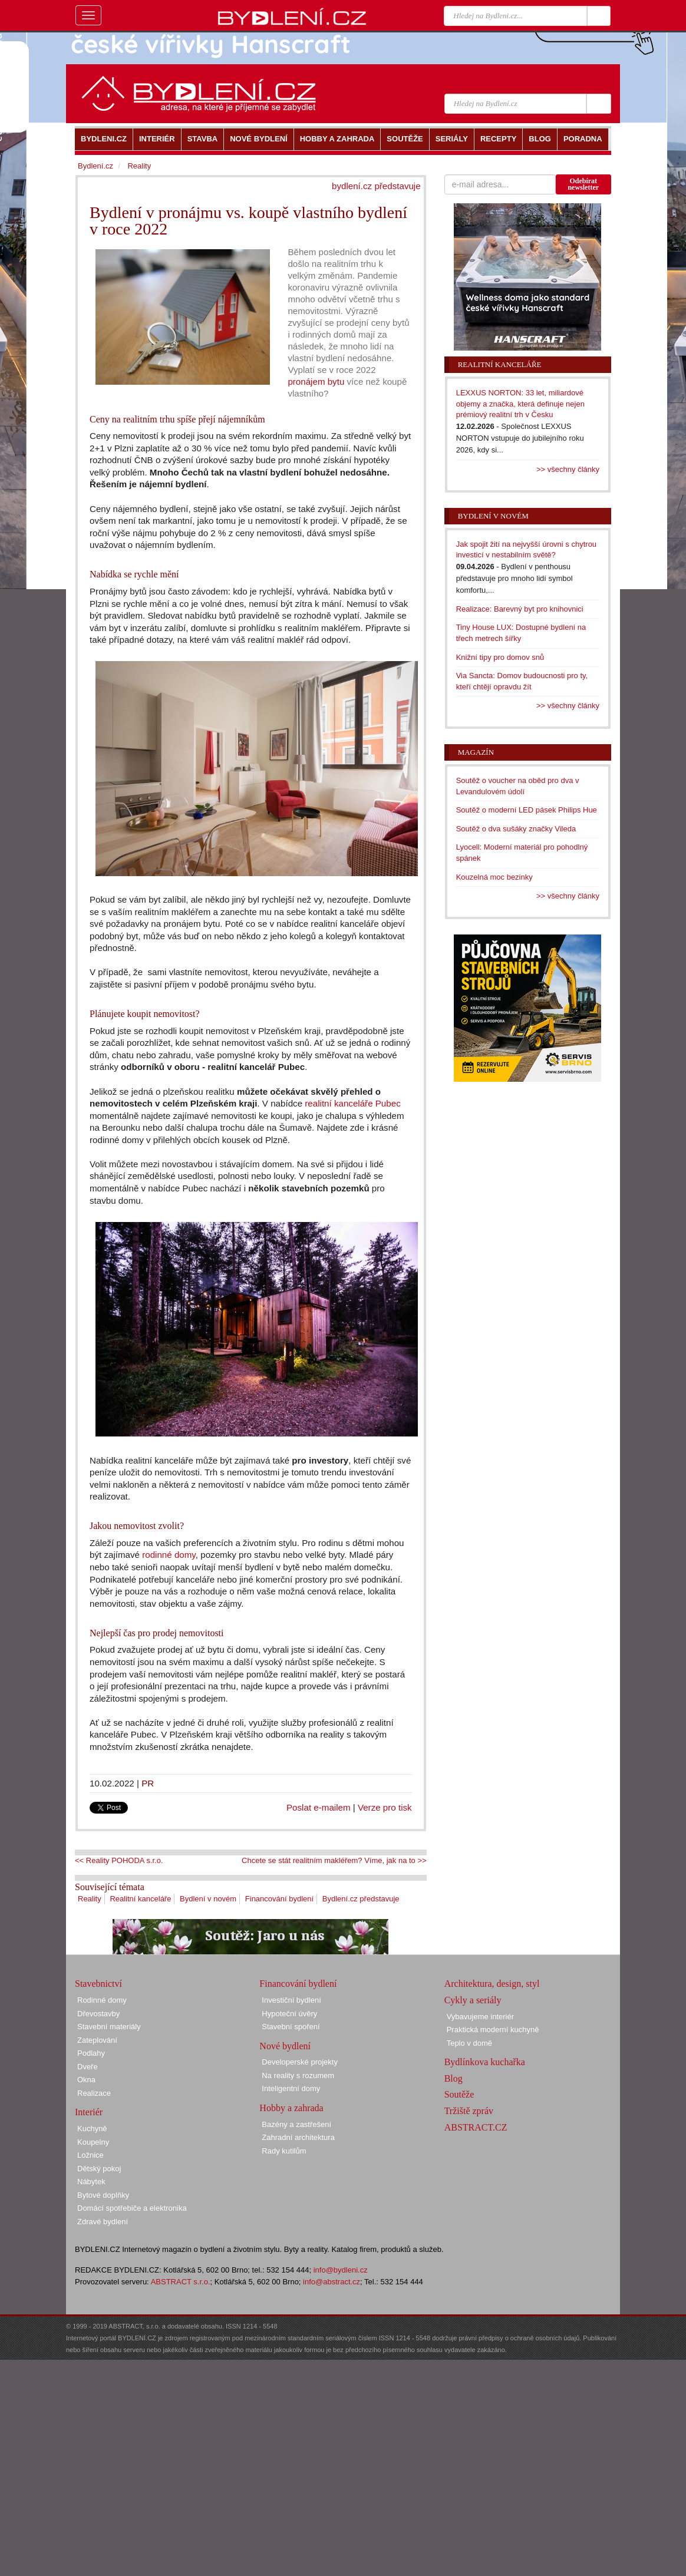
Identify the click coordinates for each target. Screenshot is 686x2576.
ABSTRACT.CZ (475, 2127)
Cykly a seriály (473, 2000)
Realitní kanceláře (140, 1898)
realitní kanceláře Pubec (352, 1103)
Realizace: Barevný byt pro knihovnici (519, 609)
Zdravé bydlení (102, 2221)
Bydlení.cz (95, 165)
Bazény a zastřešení (296, 2124)
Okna (86, 2079)
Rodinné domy (102, 2000)
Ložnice (90, 2155)
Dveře (87, 2066)
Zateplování (97, 2040)
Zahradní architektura (298, 2137)
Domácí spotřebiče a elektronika (132, 2208)
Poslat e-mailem (318, 1807)
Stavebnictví (98, 1984)
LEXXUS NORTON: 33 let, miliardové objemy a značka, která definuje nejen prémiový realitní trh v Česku (520, 403)
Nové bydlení (285, 2046)
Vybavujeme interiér (480, 2016)
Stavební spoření (290, 2026)
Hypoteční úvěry (289, 2013)
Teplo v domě (469, 2043)
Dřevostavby (98, 2013)
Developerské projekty (300, 2062)
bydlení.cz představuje (376, 186)
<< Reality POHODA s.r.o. (119, 1860)
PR (147, 1783)
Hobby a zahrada (291, 2108)
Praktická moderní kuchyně (493, 2029)
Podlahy (91, 2053)
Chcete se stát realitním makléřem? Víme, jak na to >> (334, 1860)
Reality (89, 1898)
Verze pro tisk (385, 1807)
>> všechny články (567, 469)
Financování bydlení (279, 1898)
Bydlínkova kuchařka (484, 2062)
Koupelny (93, 2142)
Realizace (94, 2093)
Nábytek (91, 2181)
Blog (453, 2078)
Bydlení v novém (208, 1898)
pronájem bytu (316, 382)
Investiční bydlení (291, 2000)
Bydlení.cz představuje (361, 1898)
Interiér (89, 2112)
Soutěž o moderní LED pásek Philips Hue (526, 809)
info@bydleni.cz (341, 2269)
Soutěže (459, 2094)
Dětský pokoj (99, 2168)
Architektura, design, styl (492, 1984)
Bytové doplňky (103, 2195)
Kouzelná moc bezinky (494, 877)
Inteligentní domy (291, 2088)
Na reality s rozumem (298, 2075)
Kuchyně (92, 2128)
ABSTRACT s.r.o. (180, 2281)
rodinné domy (169, 1555)
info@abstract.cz (331, 2281)
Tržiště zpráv (468, 2111)
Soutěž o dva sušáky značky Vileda (516, 828)
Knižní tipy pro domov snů (500, 657)
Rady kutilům (284, 2150)
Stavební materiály (109, 2026)
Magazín (476, 752)
